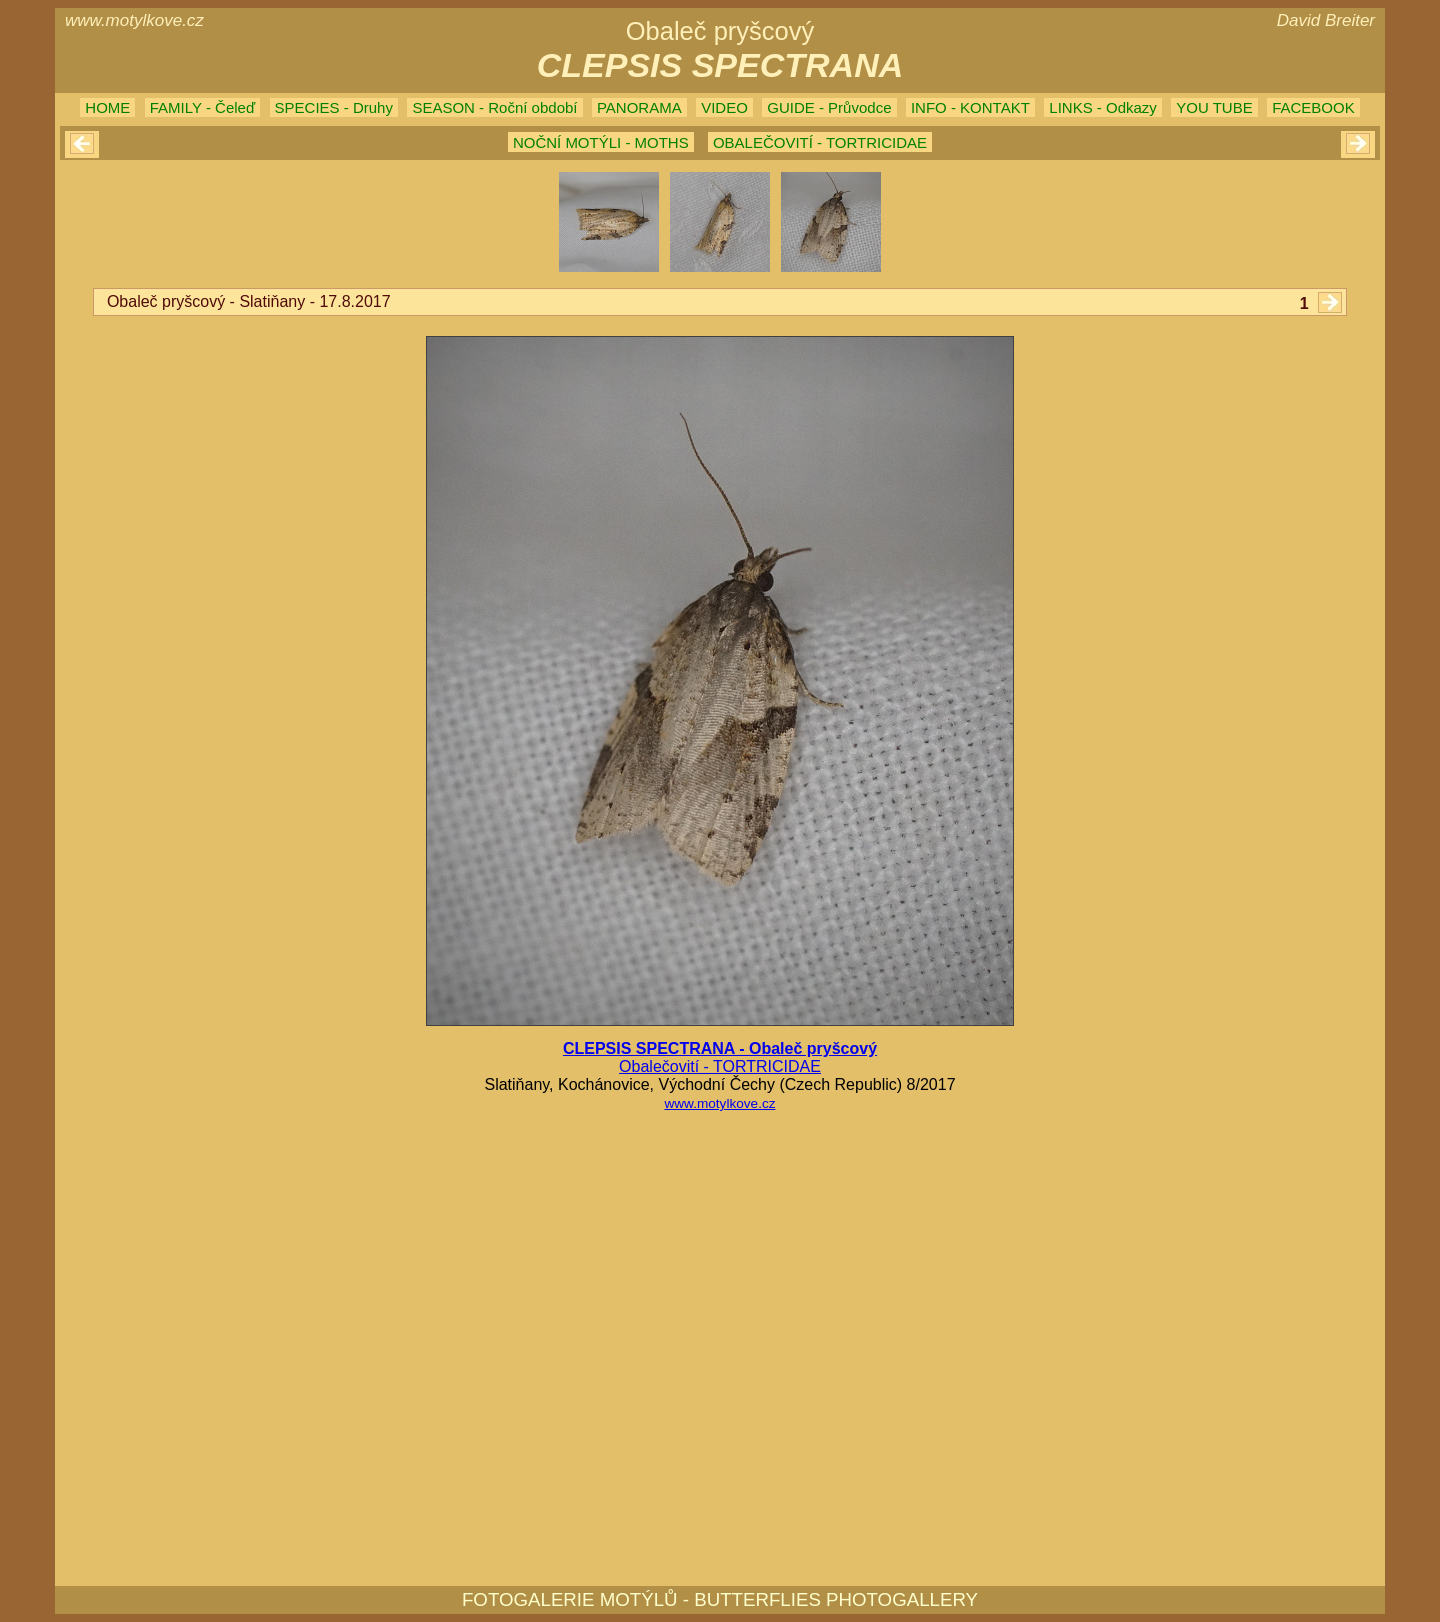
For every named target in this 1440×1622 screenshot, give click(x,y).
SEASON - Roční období (494, 107)
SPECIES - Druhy (334, 107)
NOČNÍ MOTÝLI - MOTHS (601, 142)
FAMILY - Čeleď (202, 107)
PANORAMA (639, 107)
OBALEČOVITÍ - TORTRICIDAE (820, 142)
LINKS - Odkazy (1103, 107)
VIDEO (724, 107)
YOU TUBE (1214, 107)
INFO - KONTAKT (970, 107)
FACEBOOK (1313, 107)
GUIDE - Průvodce (829, 107)
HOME (107, 107)
